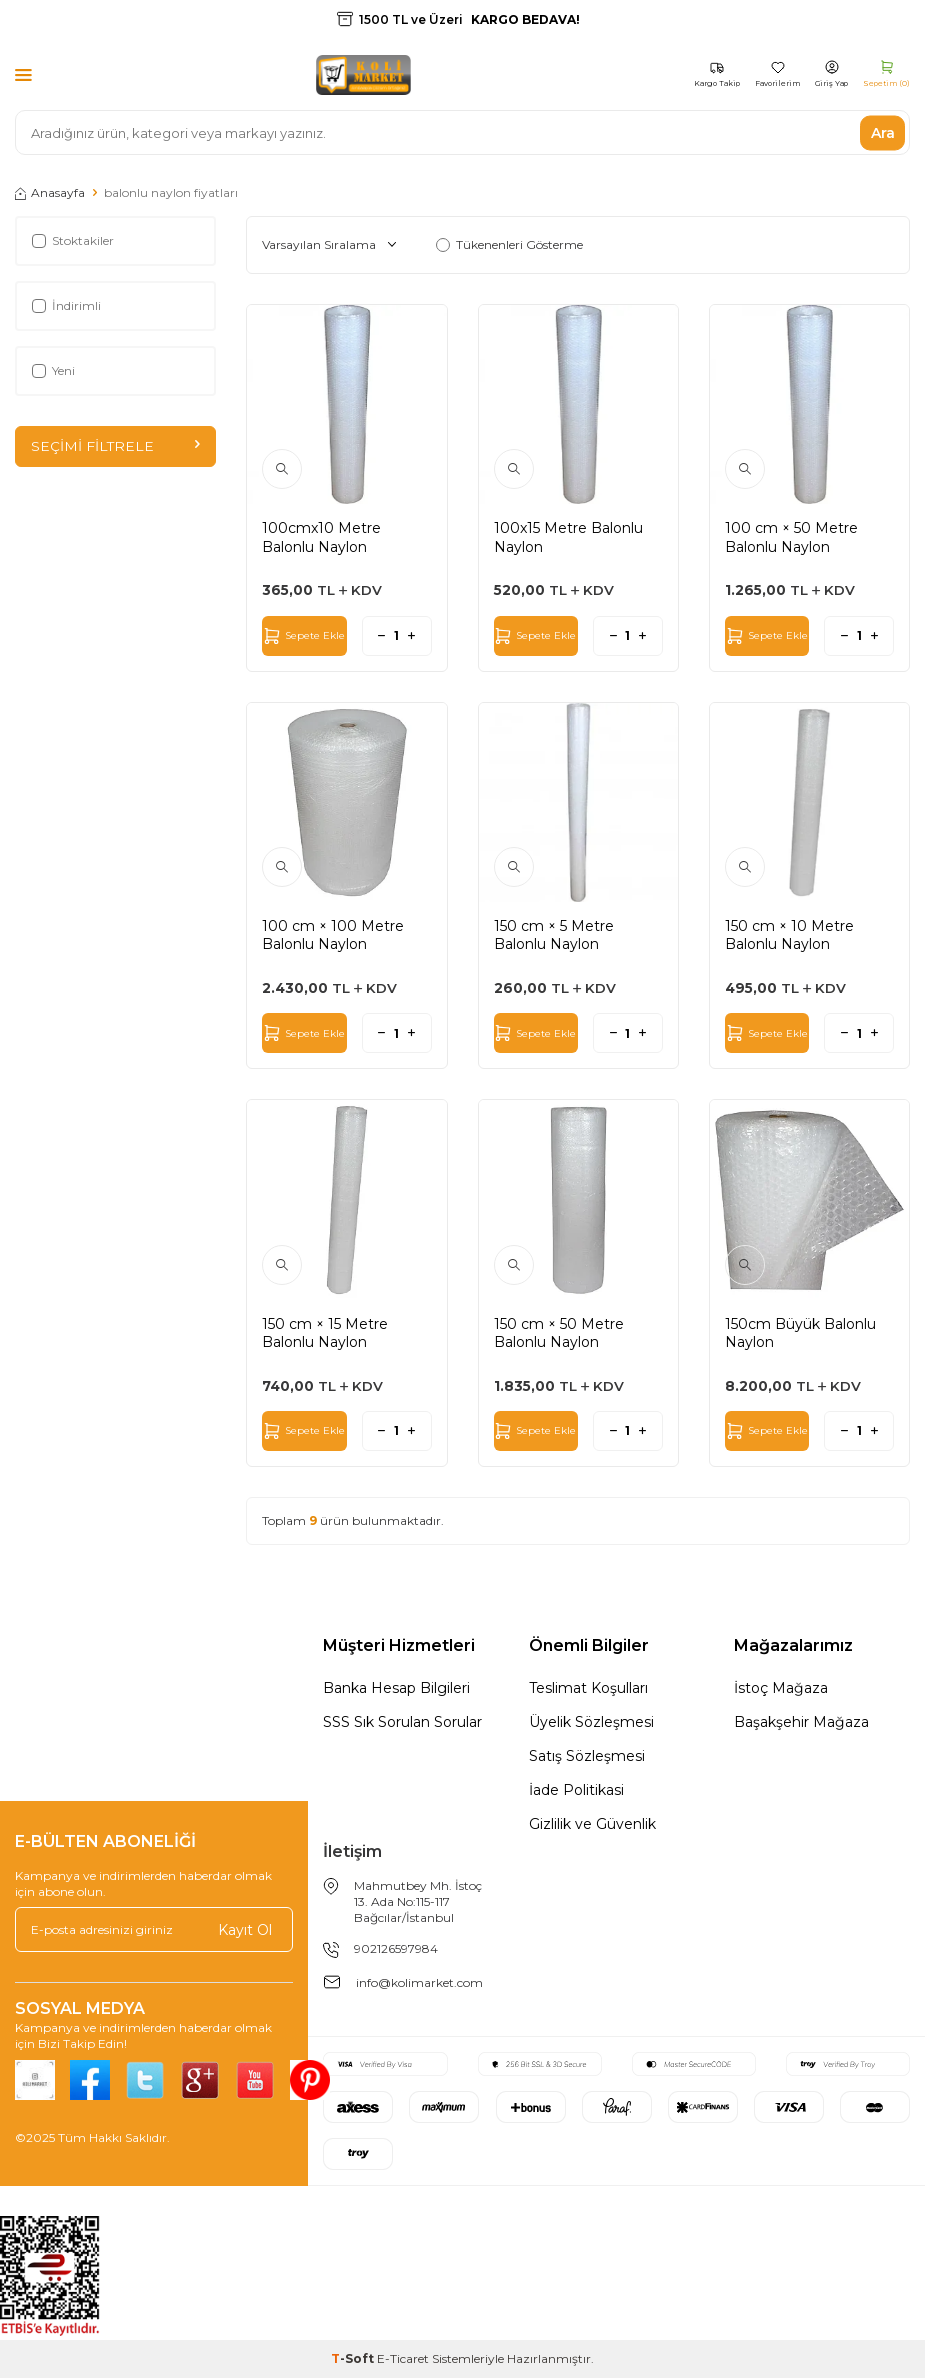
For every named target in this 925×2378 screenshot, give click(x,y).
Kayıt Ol (245, 1930)
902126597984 (396, 1948)
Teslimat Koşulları (588, 1688)
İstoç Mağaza (781, 1688)
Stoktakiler (73, 240)
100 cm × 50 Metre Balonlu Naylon (791, 537)
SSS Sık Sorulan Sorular (402, 1722)
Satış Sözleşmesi (587, 1756)
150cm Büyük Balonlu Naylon (800, 1333)
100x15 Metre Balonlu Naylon (568, 537)
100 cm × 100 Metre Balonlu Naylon (333, 935)
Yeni (53, 370)
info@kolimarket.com (419, 1982)
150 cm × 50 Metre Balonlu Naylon (559, 1333)
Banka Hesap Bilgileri (396, 1688)
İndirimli (66, 305)
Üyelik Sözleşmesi (591, 1722)
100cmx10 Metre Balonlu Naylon (321, 537)
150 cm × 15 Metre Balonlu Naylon (325, 1333)
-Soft (354, 2358)
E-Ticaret (403, 2358)
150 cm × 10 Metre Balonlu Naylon (789, 935)
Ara (883, 132)
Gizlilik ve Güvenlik (592, 1824)
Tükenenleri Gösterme (509, 244)
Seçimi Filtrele (115, 446)
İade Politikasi (576, 1790)
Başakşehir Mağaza (801, 1722)
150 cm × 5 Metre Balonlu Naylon (554, 935)
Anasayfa (50, 192)
